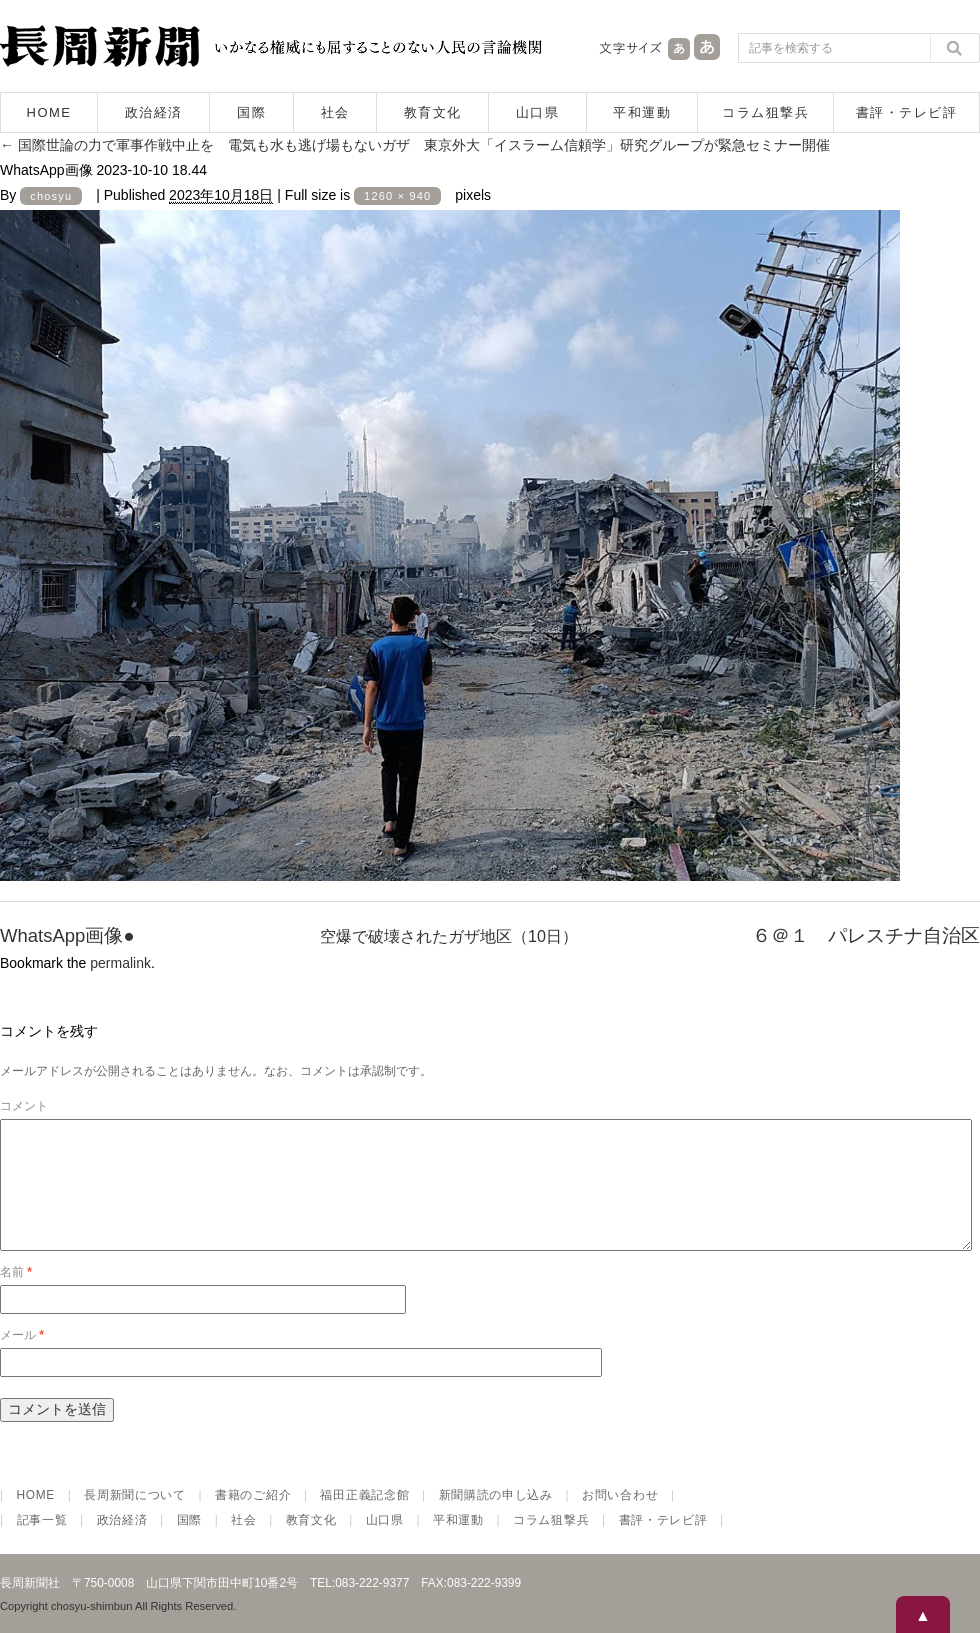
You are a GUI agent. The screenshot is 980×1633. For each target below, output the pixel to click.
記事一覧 (42, 1544)
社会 (335, 112)
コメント (24, 1106)
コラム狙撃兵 (765, 112)
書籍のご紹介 (253, 1519)
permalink (120, 963)
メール (22, 1359)
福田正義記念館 (364, 1519)
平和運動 (642, 112)
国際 (251, 112)
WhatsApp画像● (67, 935)
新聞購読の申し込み (496, 1519)
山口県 (538, 112)
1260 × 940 (397, 196)
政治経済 (154, 112)
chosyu (51, 196)
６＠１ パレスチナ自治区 (866, 935)
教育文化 (433, 112)
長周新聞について (135, 1519)
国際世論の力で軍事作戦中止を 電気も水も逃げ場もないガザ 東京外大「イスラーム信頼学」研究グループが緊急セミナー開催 (415, 145)
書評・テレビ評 (907, 112)
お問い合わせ (620, 1519)
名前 (16, 1296)
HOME (49, 112)
